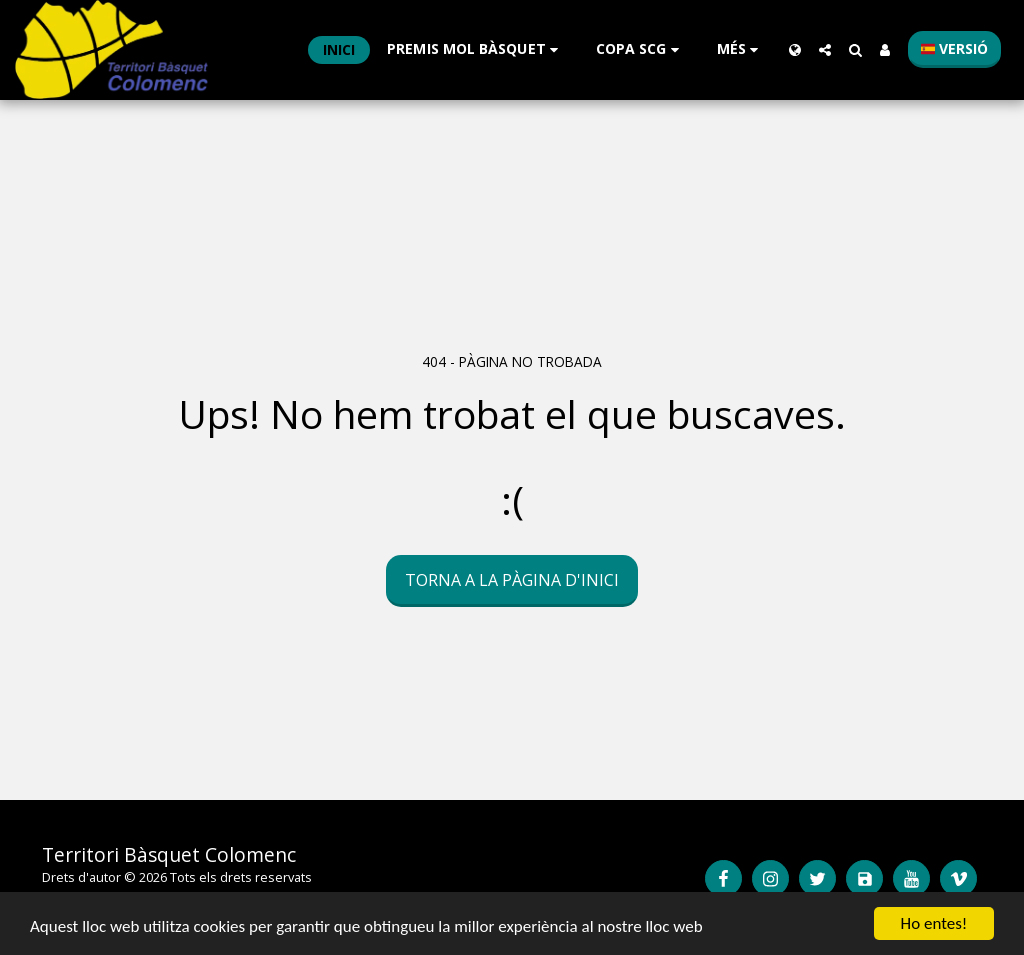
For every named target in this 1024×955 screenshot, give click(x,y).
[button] (475, 49)
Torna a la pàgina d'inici (512, 580)
